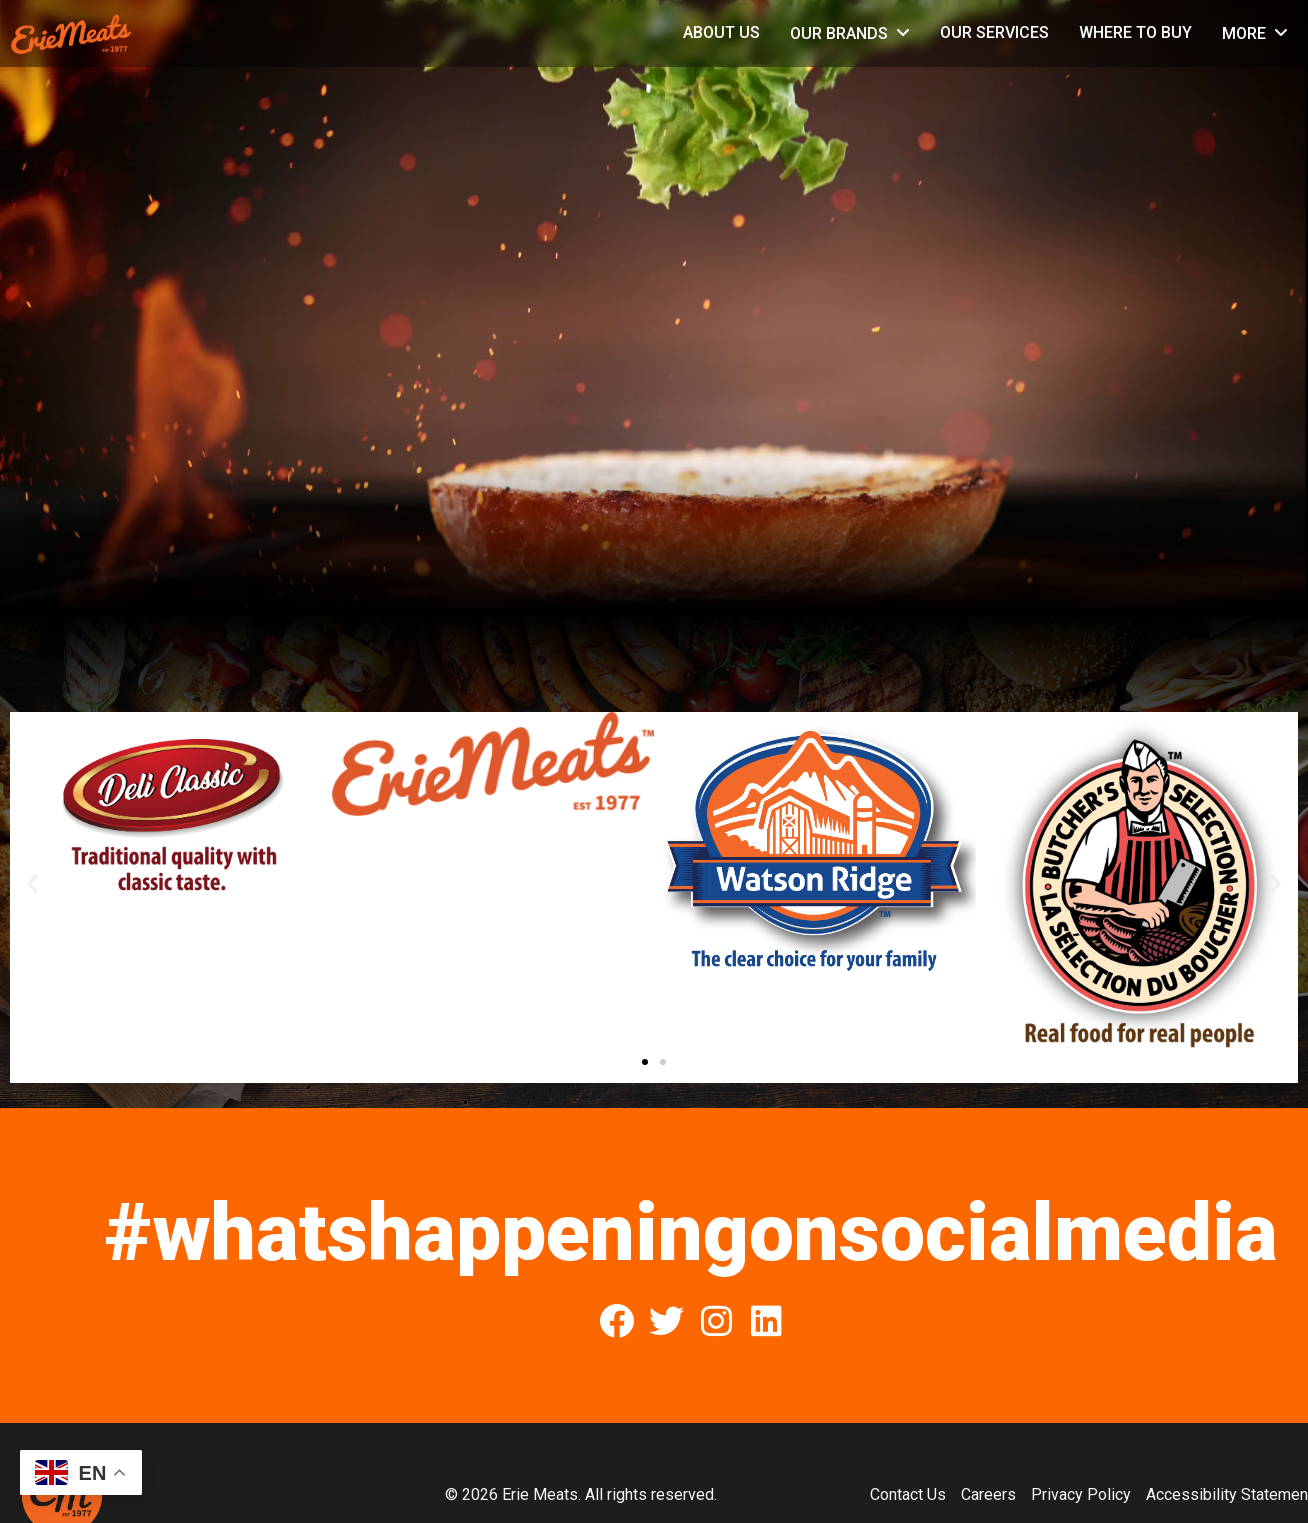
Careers (988, 1494)
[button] (32, 882)
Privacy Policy (1081, 1494)
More (1244, 33)
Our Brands (839, 33)
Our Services (994, 32)
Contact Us (908, 1494)
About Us (721, 32)
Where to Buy (1135, 32)
